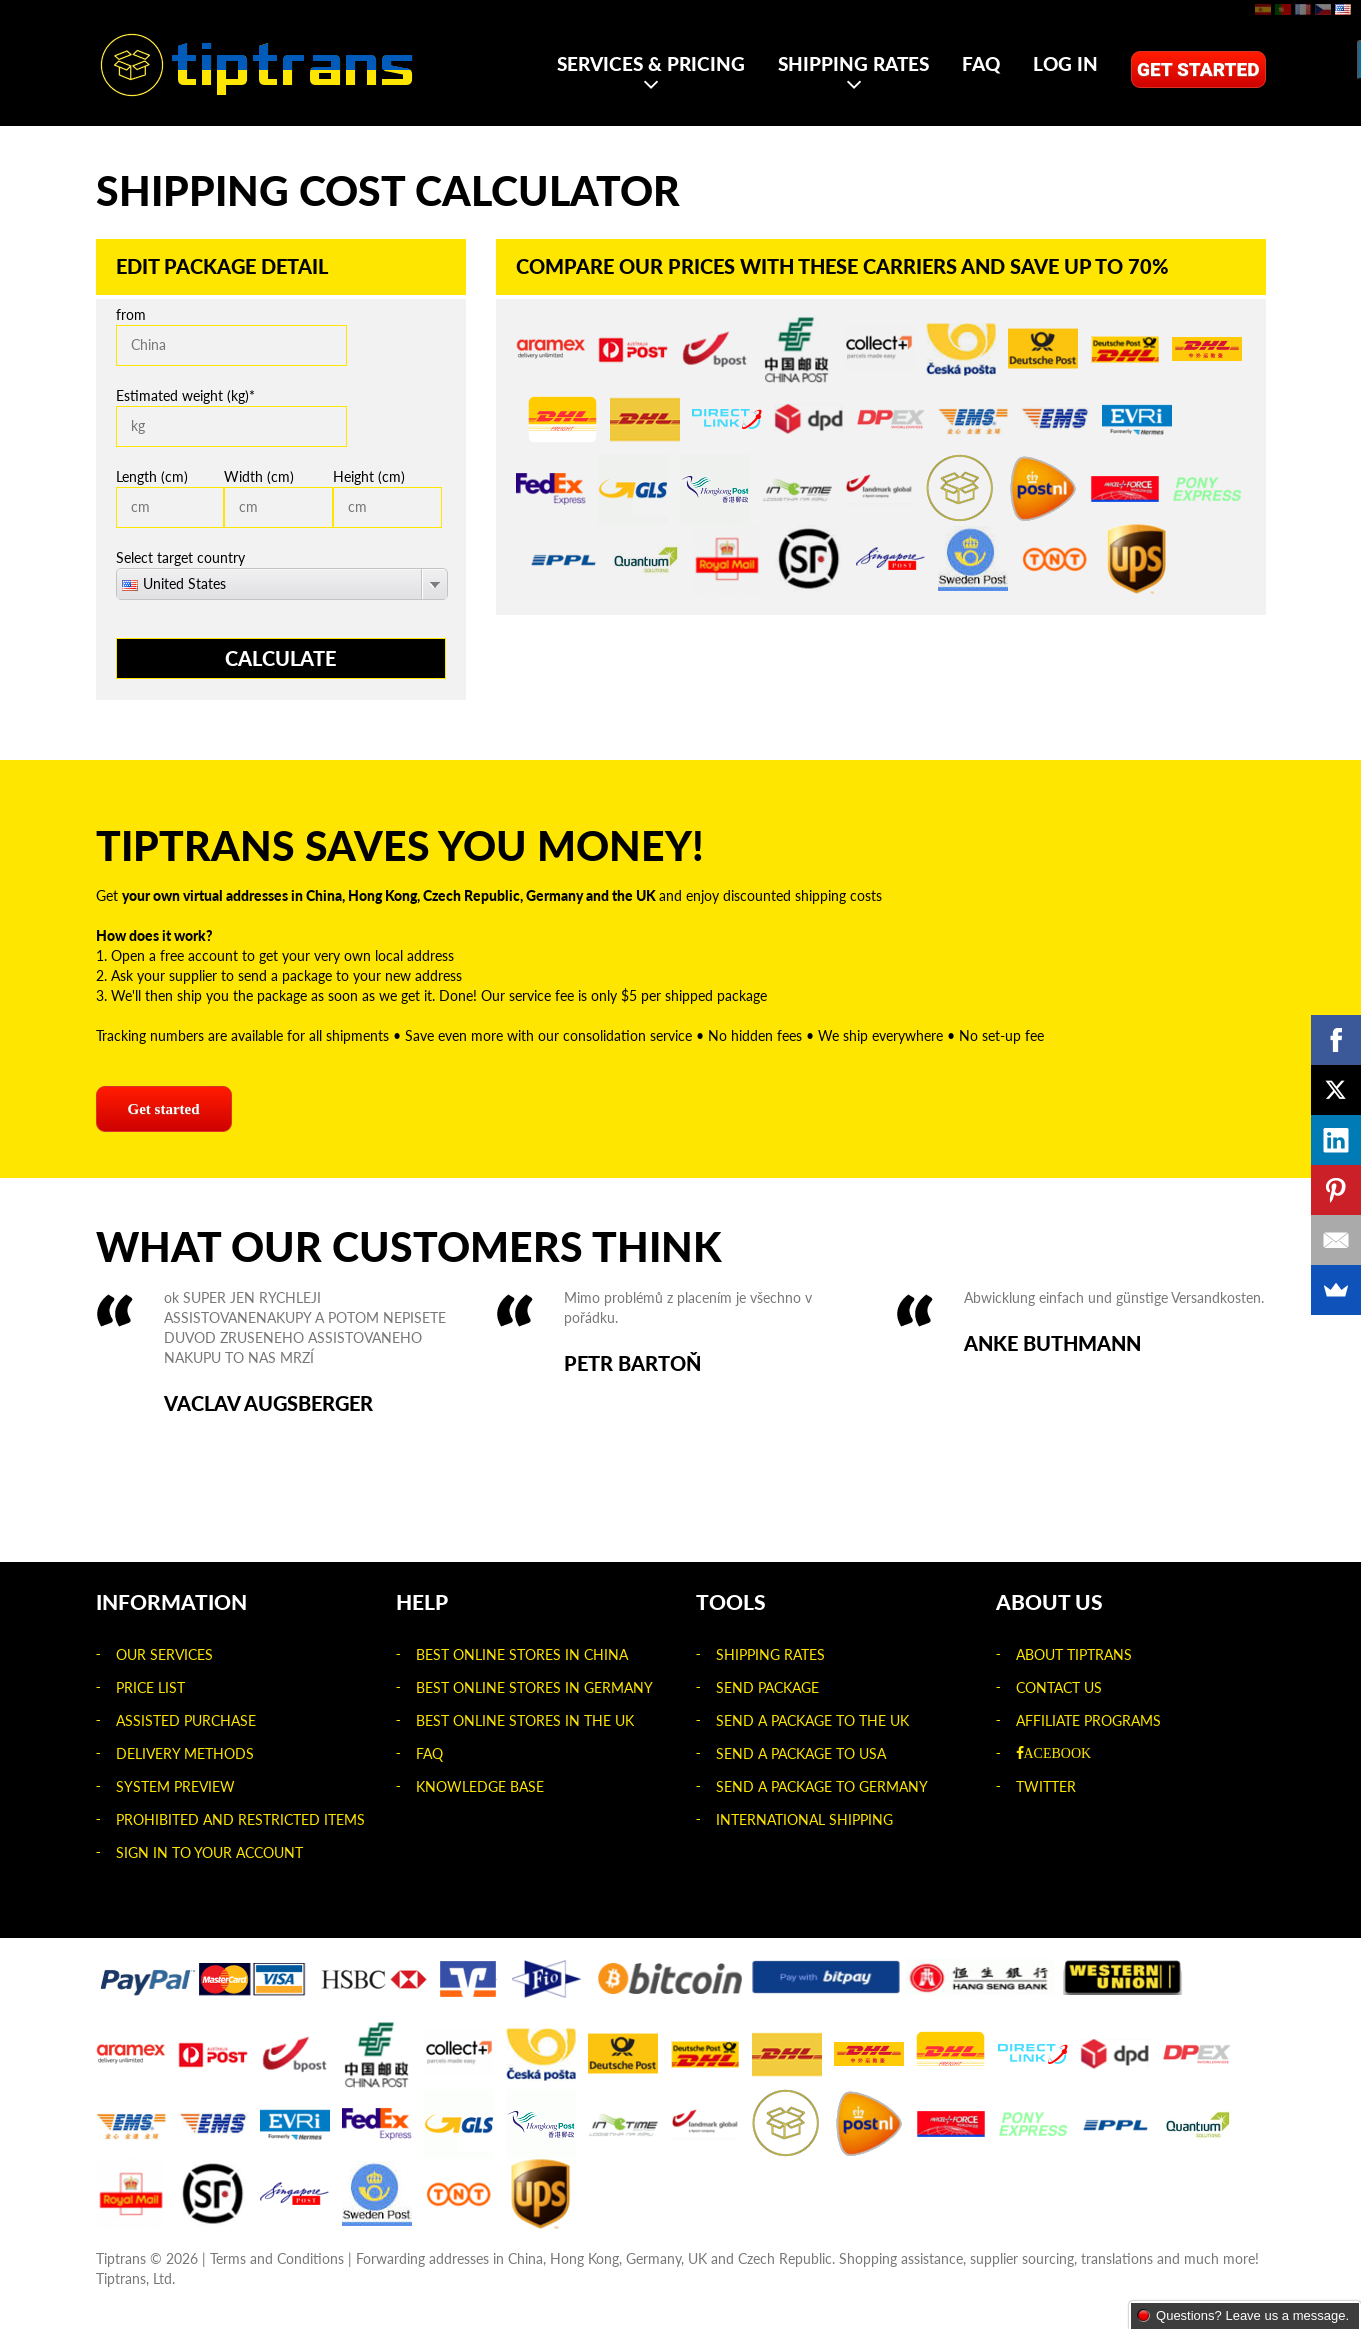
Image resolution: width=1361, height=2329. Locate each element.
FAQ (981, 63)
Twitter (1046, 1786)
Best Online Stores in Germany (534, 1687)
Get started (1198, 69)
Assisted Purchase (186, 1720)
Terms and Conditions (277, 2258)
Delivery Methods (185, 1753)
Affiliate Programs (1088, 1720)
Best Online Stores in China (522, 1654)
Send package (767, 1687)
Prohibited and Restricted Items (240, 1819)
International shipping (804, 1819)
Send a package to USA (801, 1753)
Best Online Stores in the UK (525, 1720)
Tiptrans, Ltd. (135, 2278)
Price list (150, 1687)
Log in (1065, 63)
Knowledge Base (480, 1786)
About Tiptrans (1074, 1654)
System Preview (175, 1786)
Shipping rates (853, 63)
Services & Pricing (651, 63)
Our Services (164, 1654)
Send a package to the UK (812, 1720)
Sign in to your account (209, 1852)
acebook (1058, 1753)
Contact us (1059, 1687)
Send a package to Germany (822, 1786)
